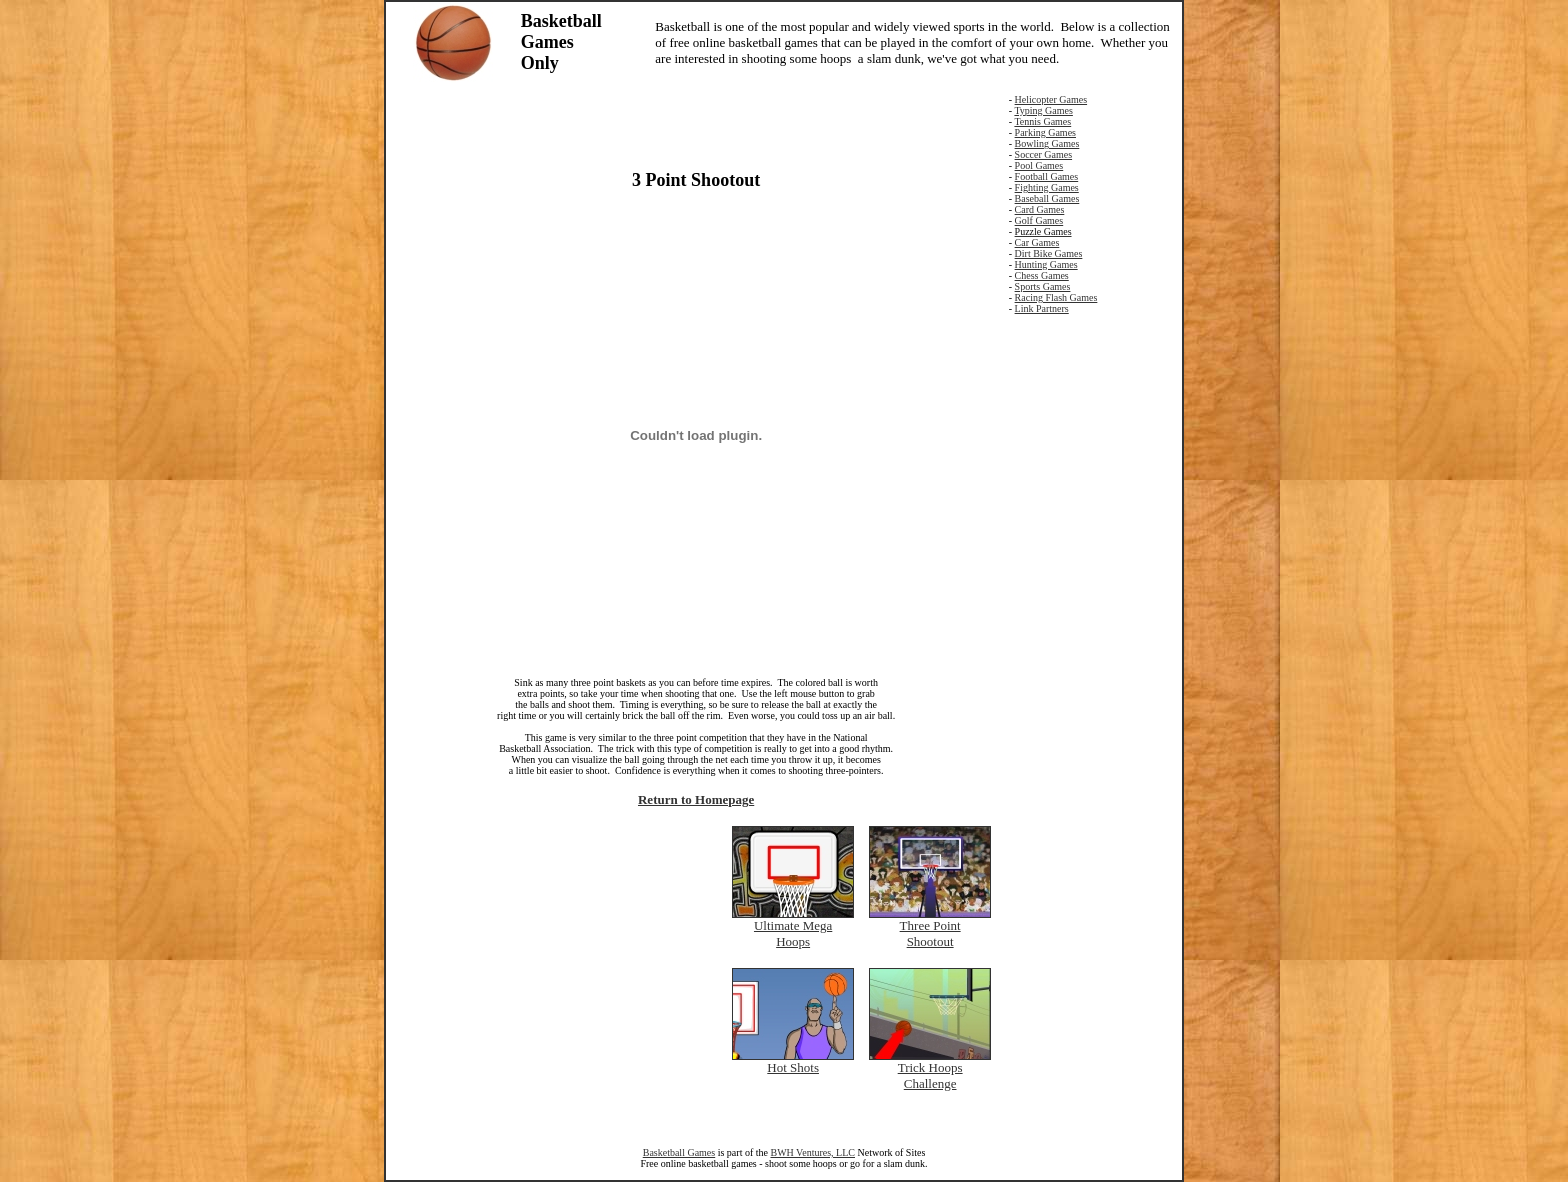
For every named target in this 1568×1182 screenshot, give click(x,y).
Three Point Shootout (930, 933)
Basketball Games (679, 1152)
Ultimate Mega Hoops (793, 933)
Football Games (1047, 176)
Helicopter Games (1051, 99)
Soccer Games (1043, 154)
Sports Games (1043, 286)
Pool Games (1039, 165)
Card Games (1040, 209)
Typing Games (1043, 110)
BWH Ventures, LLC (812, 1152)
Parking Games (1045, 132)
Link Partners (1042, 308)
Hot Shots (793, 1067)
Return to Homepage (696, 799)
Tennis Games (1042, 121)
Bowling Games (1047, 143)
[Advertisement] (696, 124)
